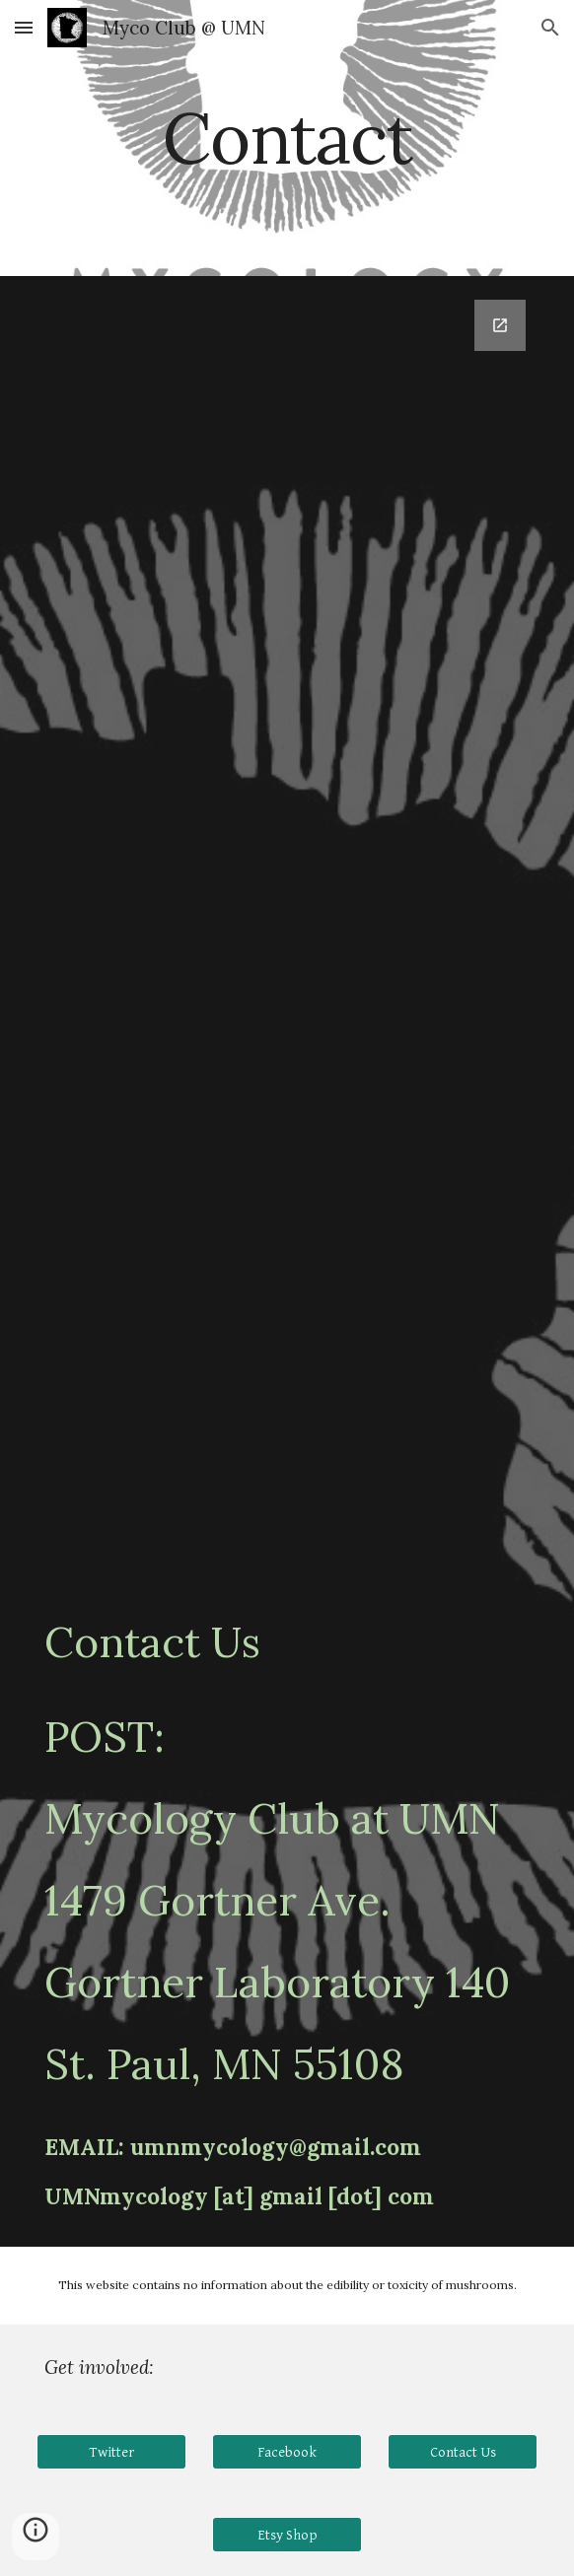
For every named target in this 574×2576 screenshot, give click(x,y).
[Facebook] (286, 2451)
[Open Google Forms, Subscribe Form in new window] (500, 325)
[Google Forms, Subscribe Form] (286, 910)
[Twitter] (110, 2451)
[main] (286, 138)
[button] (23, 27)
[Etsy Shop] (286, 2534)
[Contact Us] (462, 2451)
